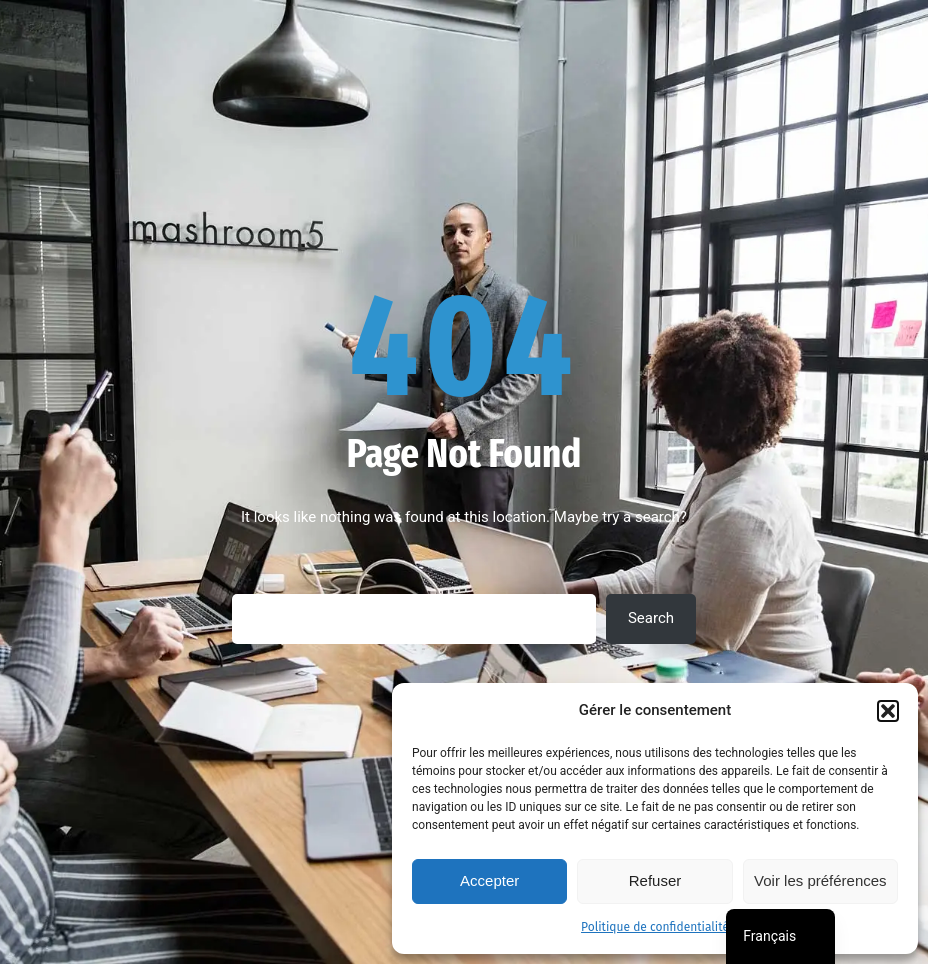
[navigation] (780, 936)
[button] (888, 711)
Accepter (489, 880)
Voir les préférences (820, 880)
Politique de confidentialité (655, 927)
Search (651, 618)
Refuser (655, 880)
